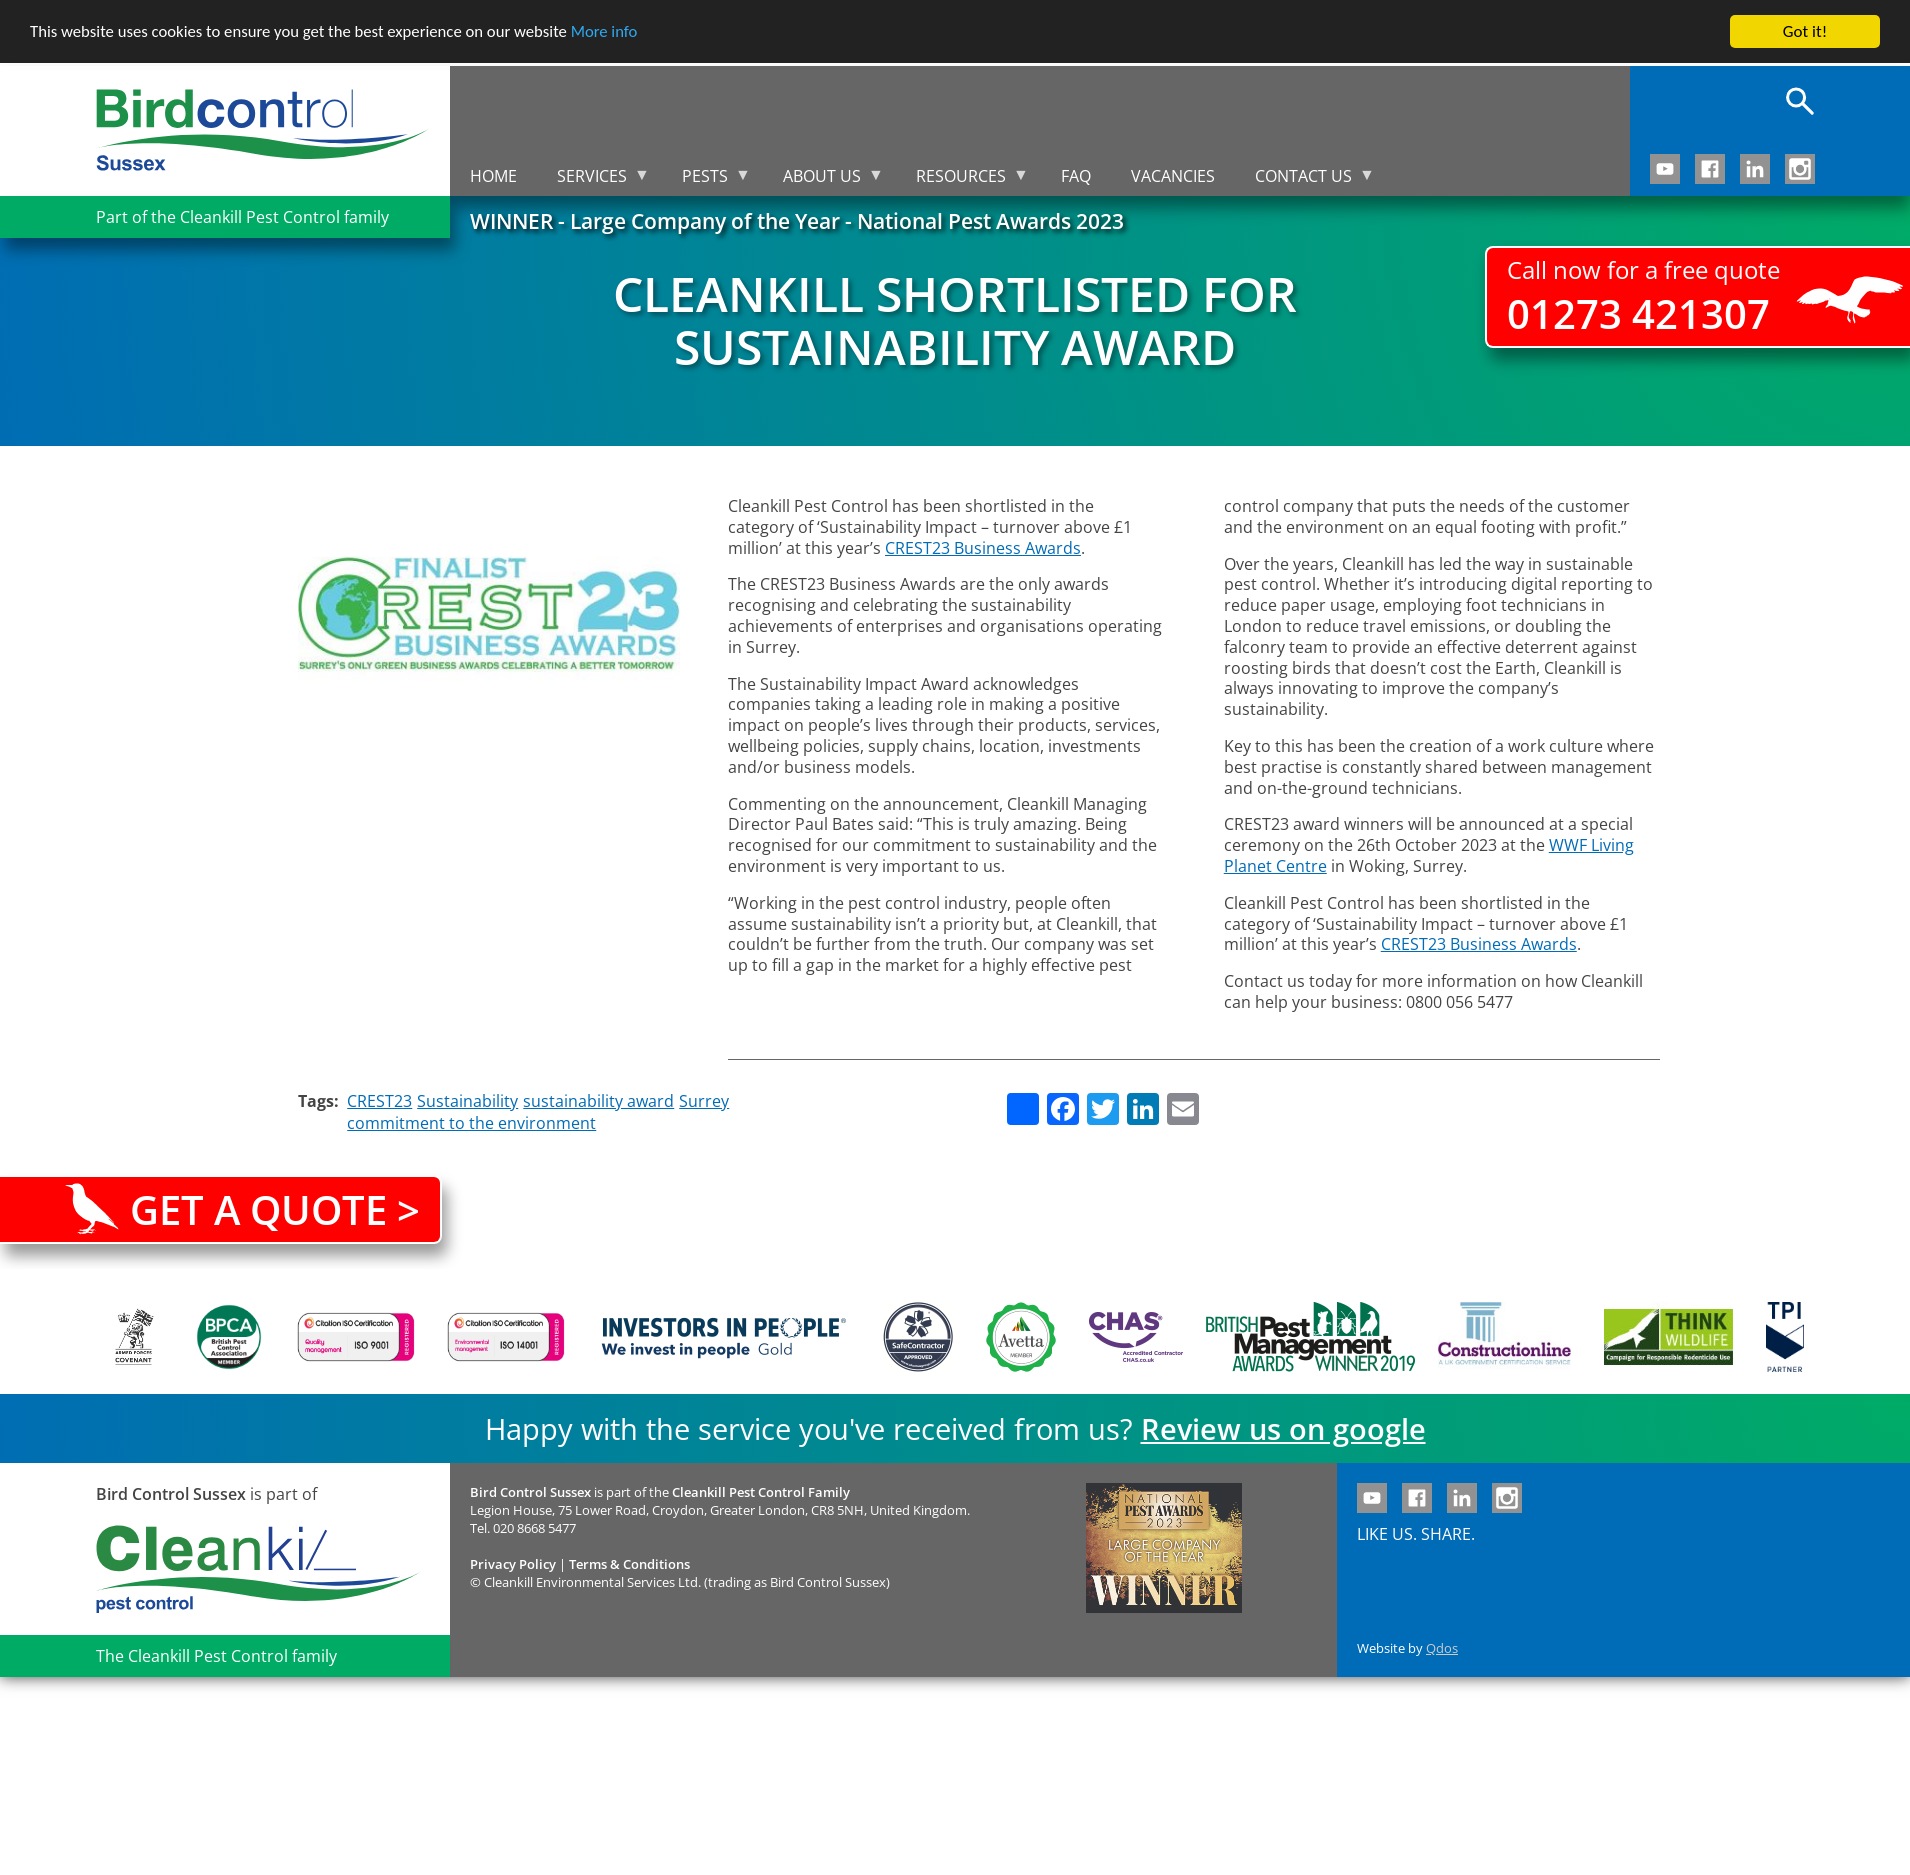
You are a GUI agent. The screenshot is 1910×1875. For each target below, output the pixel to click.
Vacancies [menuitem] (1173, 176)
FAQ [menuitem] (1076, 176)
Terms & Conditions (629, 1564)
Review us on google (1283, 1428)
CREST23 (379, 1101)
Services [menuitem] (593, 180)
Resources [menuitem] (962, 180)
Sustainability (467, 1101)
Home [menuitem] (493, 176)
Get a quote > (275, 1209)
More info (615, 32)
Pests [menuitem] (706, 180)
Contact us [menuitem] (1305, 180)
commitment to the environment (471, 1123)
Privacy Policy (513, 1564)
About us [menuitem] (823, 180)
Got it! (1805, 31)
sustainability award (598, 1101)
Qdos (1442, 1648)
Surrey (704, 1101)
